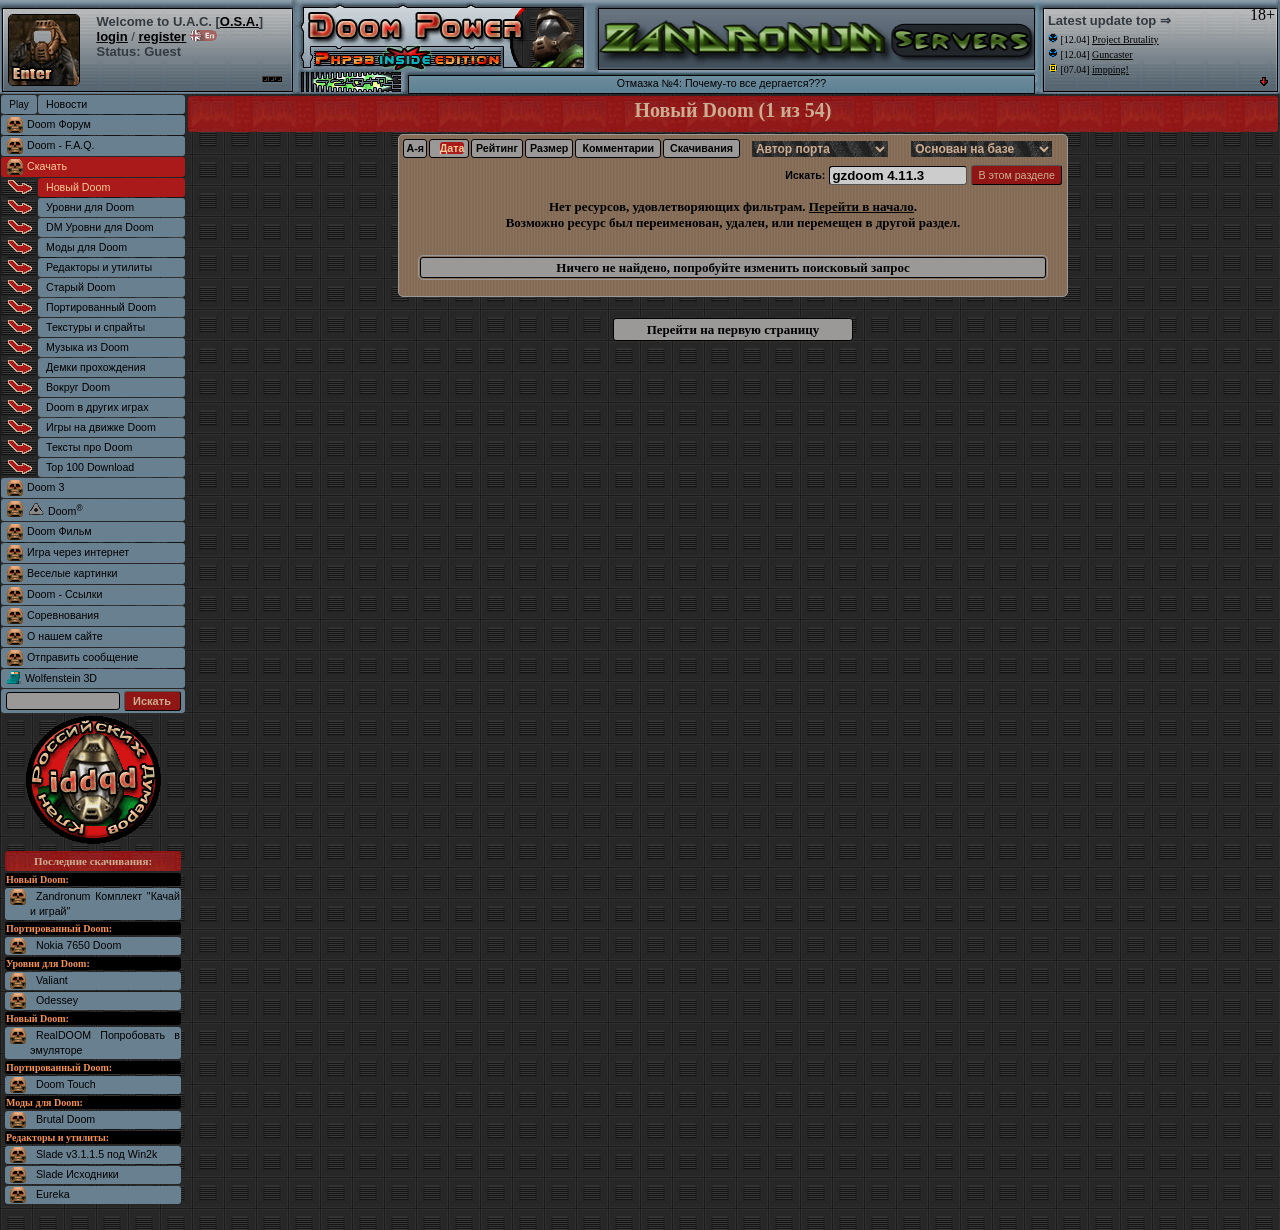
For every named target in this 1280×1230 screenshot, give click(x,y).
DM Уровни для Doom (100, 227)
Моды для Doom (86, 247)
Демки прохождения (95, 367)
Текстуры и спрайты (95, 327)
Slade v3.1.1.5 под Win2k (96, 1154)
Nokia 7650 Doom (78, 945)
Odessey (57, 1000)
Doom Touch (66, 1084)
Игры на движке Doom (101, 427)
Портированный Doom (101, 307)
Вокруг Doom (78, 387)
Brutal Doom (65, 1119)
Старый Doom (80, 287)
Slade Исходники (77, 1174)
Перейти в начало (861, 206)
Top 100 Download (90, 467)
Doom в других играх (97, 407)
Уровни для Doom (90, 207)
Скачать (47, 166)
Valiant (52, 980)
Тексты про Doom (89, 447)
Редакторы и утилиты (99, 267)
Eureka (53, 1194)
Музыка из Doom (87, 347)
